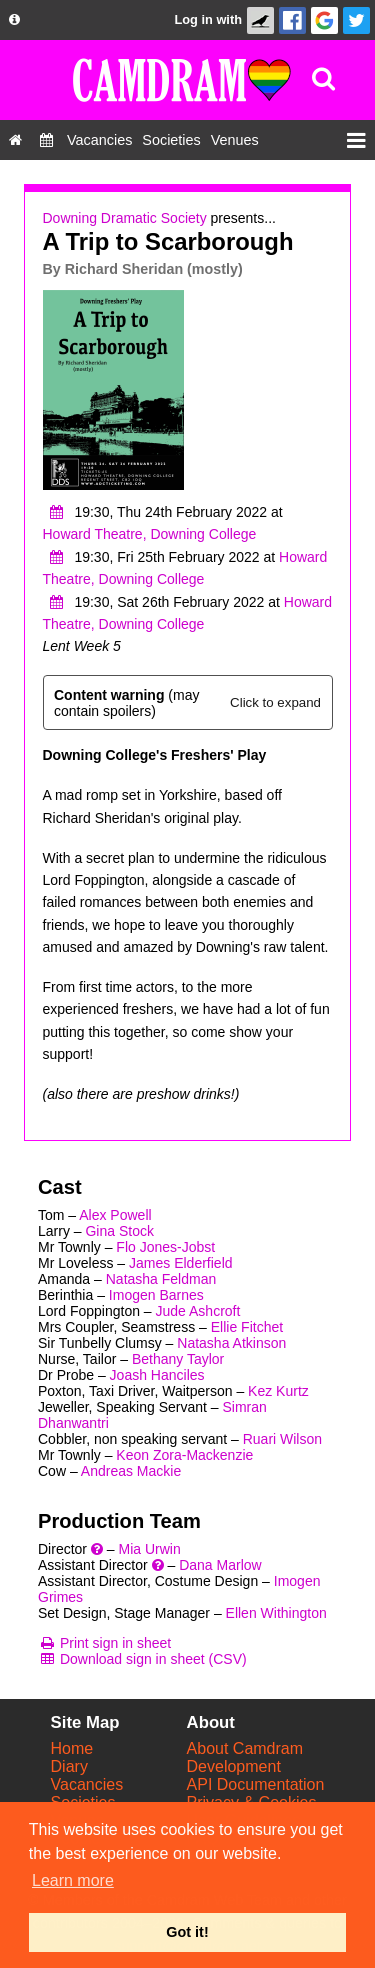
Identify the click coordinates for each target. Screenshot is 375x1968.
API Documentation (256, 1784)
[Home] (15, 140)
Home (72, 1748)
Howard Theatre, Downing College (150, 534)
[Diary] (46, 140)
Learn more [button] (73, 1880)
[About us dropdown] (14, 20)
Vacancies (87, 1784)
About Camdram (245, 1748)
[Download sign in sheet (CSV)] (142, 1659)
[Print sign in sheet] (104, 1643)
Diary (69, 1766)
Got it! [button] (187, 1932)
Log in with (208, 19)
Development (234, 1766)
